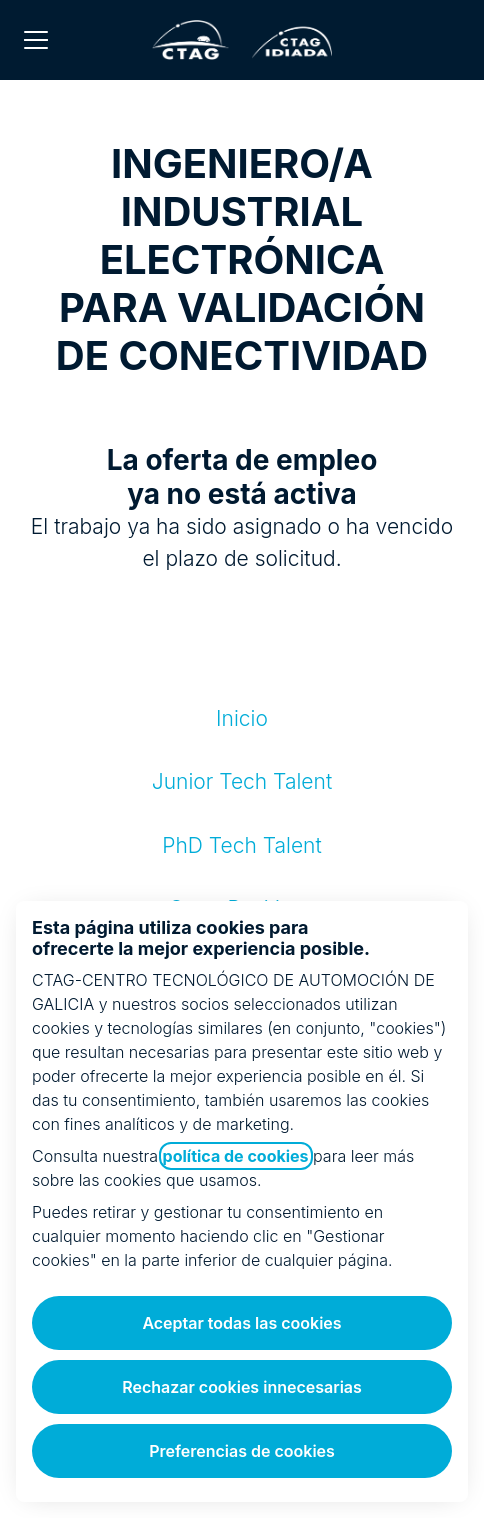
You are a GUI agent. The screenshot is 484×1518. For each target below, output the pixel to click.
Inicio (242, 718)
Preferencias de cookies (242, 1451)
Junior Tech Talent (242, 781)
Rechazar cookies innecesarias (242, 1387)
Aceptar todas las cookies (241, 1323)
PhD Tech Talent (242, 845)
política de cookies (236, 1156)
